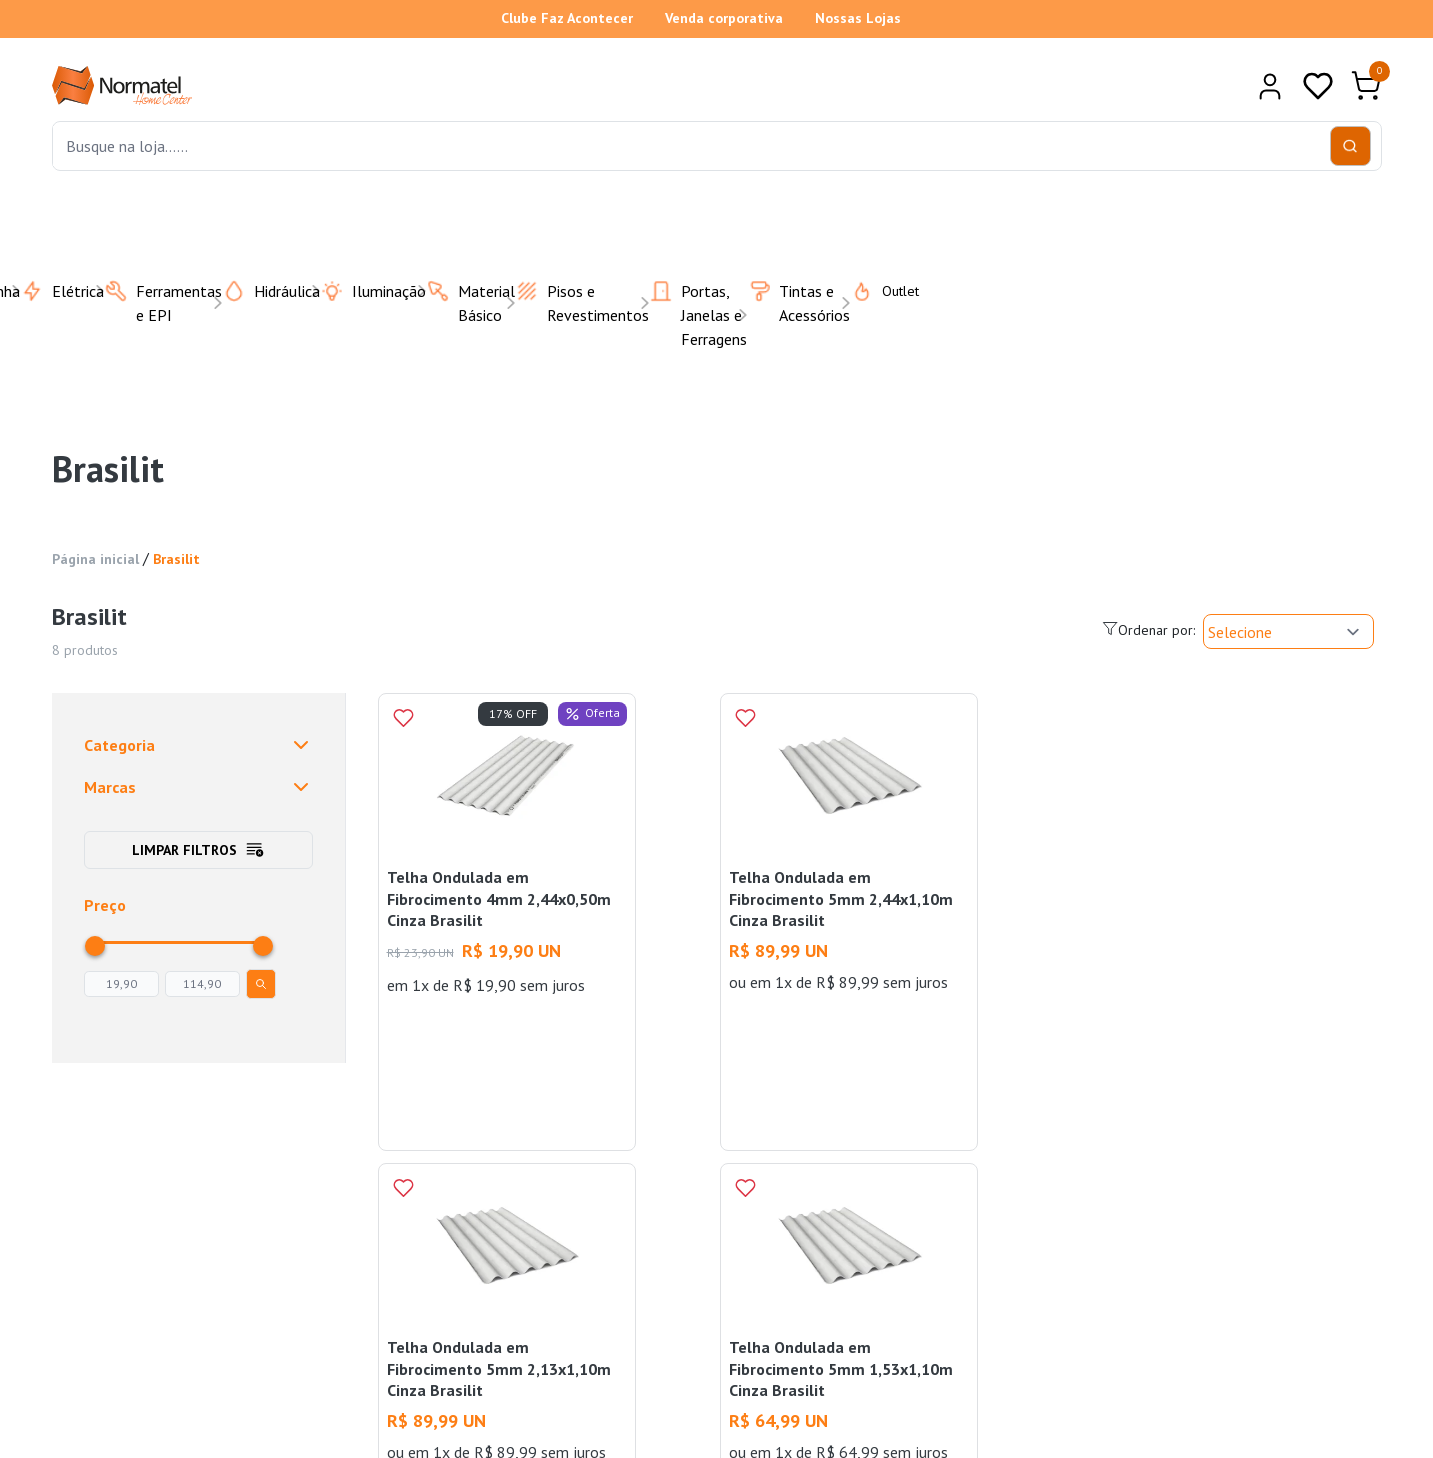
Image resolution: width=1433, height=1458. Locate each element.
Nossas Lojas (858, 18)
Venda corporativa (724, 18)
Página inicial (95, 559)
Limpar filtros (198, 850)
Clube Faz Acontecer (567, 18)
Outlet (872, 291)
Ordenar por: (1148, 629)
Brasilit (176, 559)
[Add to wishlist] (403, 718)
